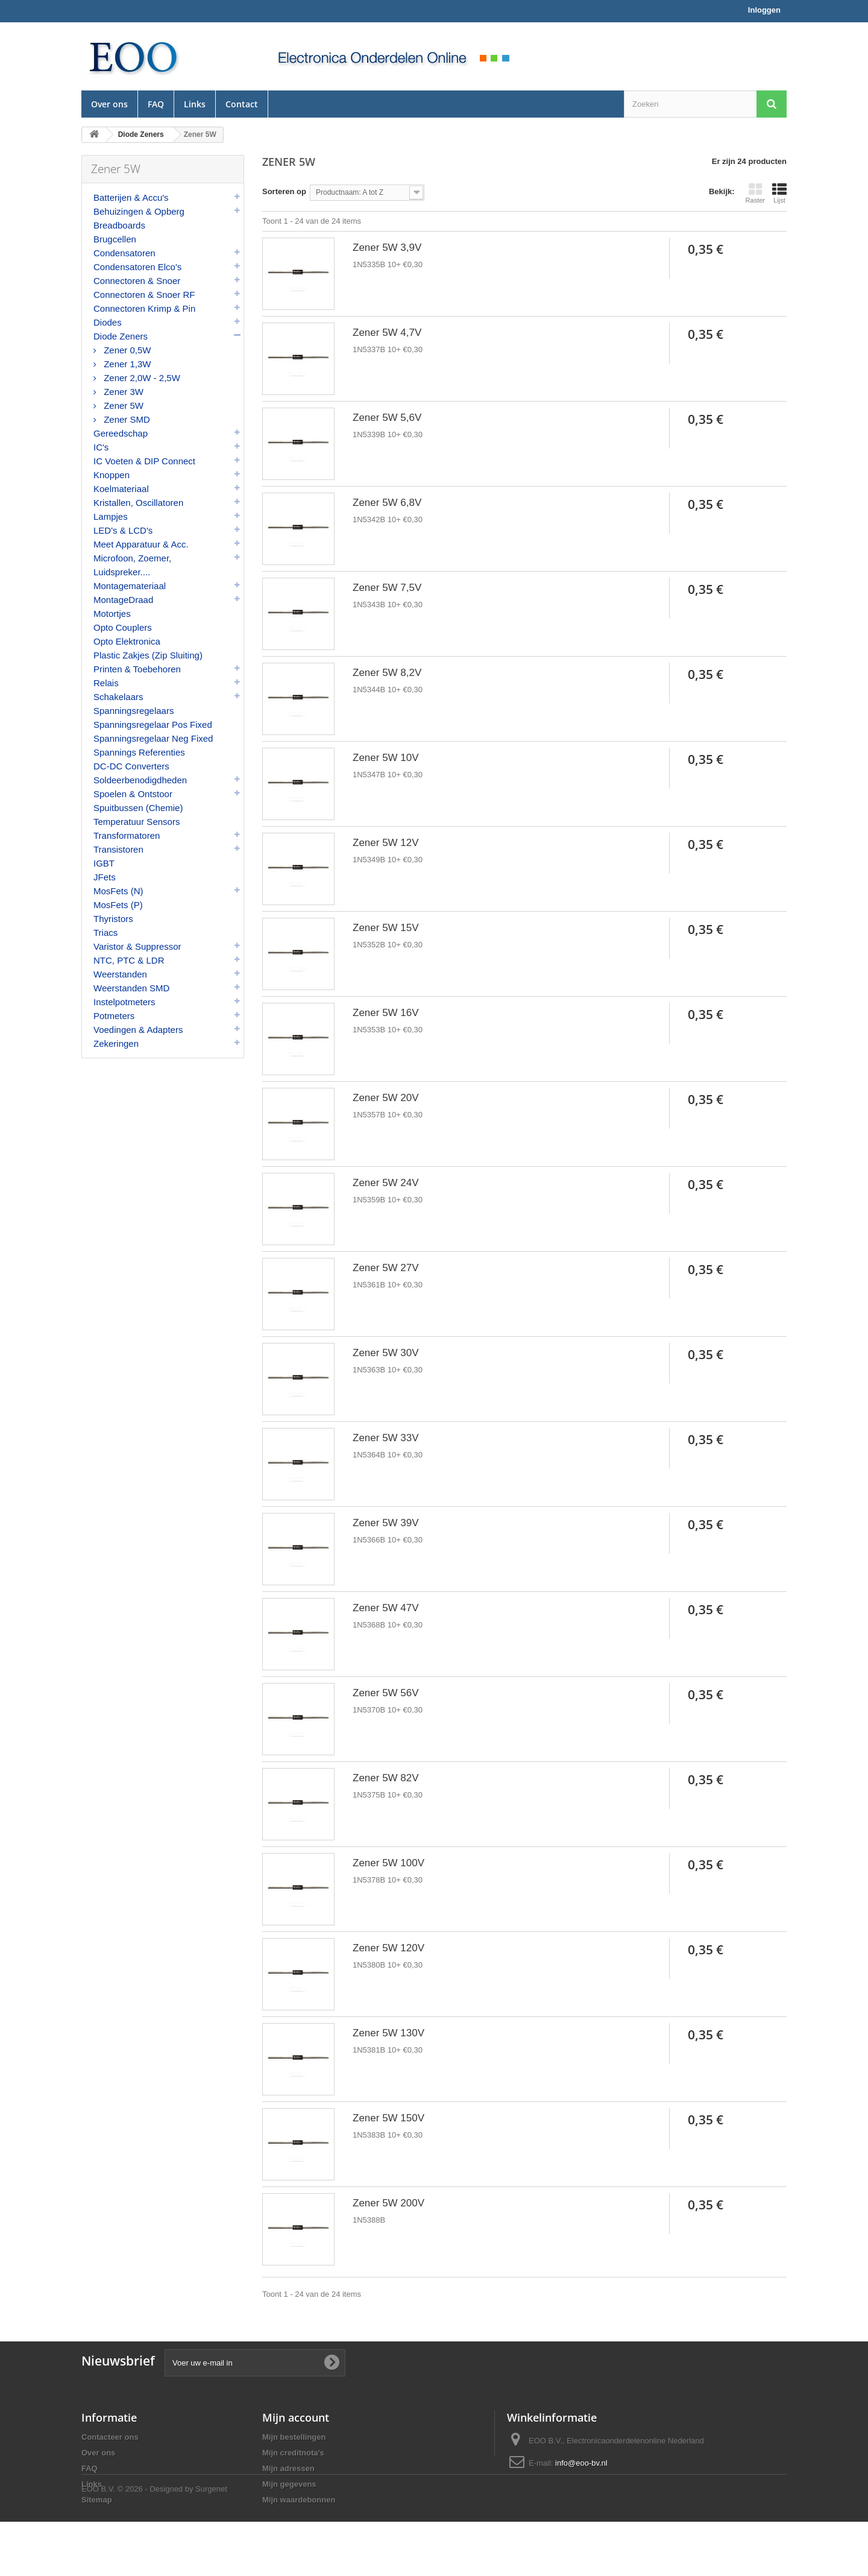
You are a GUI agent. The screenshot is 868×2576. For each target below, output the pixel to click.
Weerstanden (120, 974)
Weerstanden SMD (131, 988)
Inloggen (764, 9)
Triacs (105, 932)
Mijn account (295, 2417)
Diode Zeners (120, 336)
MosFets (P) (118, 905)
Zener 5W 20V (386, 1097)
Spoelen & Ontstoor (132, 794)
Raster (755, 193)
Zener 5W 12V (386, 842)
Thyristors (113, 919)
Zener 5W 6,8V (387, 502)
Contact (241, 104)
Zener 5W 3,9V (387, 247)
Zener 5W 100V (388, 1863)
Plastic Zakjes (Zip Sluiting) (148, 655)
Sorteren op (284, 191)
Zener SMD (125, 419)
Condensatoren (124, 253)
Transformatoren (126, 835)
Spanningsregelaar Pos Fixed (152, 724)
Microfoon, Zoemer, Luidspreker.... (132, 565)
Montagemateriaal (129, 586)
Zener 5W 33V (386, 1438)
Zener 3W (122, 392)
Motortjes (112, 613)
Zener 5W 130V (388, 2033)
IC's (100, 447)
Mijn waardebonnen (298, 2499)
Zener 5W (122, 405)
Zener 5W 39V (386, 1523)
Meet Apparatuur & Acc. (141, 544)
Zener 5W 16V (386, 1012)
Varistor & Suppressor (137, 946)
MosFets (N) (118, 891)
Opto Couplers (122, 627)
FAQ (156, 104)
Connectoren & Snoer (136, 281)
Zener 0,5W (126, 350)
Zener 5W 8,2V (387, 672)
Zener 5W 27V (386, 1268)
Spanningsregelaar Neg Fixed (153, 738)
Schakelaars (118, 697)
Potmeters (113, 1016)
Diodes (107, 322)
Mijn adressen (288, 2468)
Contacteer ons (110, 2437)
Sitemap (96, 2499)
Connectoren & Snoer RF (144, 294)
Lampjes (110, 516)
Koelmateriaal (121, 489)
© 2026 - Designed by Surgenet (172, 2543)
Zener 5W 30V (386, 1353)
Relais (106, 683)
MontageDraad (123, 600)
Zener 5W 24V (386, 1183)
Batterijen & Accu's (131, 197)
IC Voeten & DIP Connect (144, 461)
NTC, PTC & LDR (129, 960)
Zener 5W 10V (386, 757)
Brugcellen (114, 239)
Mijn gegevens (289, 2484)
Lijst (779, 193)
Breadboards (119, 225)
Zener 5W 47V (386, 1608)
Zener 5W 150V (388, 2118)
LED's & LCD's (123, 530)
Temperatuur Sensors (136, 821)
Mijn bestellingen (294, 2437)
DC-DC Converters (131, 766)
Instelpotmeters (124, 1002)
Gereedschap (120, 433)
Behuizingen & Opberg (138, 211)
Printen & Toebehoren (137, 669)
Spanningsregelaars (133, 711)
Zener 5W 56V (386, 1693)
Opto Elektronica (126, 641)
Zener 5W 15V (386, 927)
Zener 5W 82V (386, 1778)
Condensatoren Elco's (137, 267)
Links (195, 104)
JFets (104, 877)
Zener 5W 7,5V (387, 587)
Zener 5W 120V (388, 1948)
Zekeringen (116, 1043)
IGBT (104, 863)
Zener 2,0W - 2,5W (140, 378)
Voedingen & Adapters (138, 1029)
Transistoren (118, 849)
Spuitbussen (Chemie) (138, 808)
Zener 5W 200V (388, 2203)
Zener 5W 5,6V (387, 417)
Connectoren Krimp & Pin (144, 308)
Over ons (109, 104)
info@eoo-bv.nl (581, 2462)
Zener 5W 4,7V (387, 332)
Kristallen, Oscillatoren (138, 502)
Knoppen (111, 475)
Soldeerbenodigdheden (140, 780)
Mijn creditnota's (293, 2452)
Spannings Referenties (139, 752)
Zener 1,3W (126, 364)
